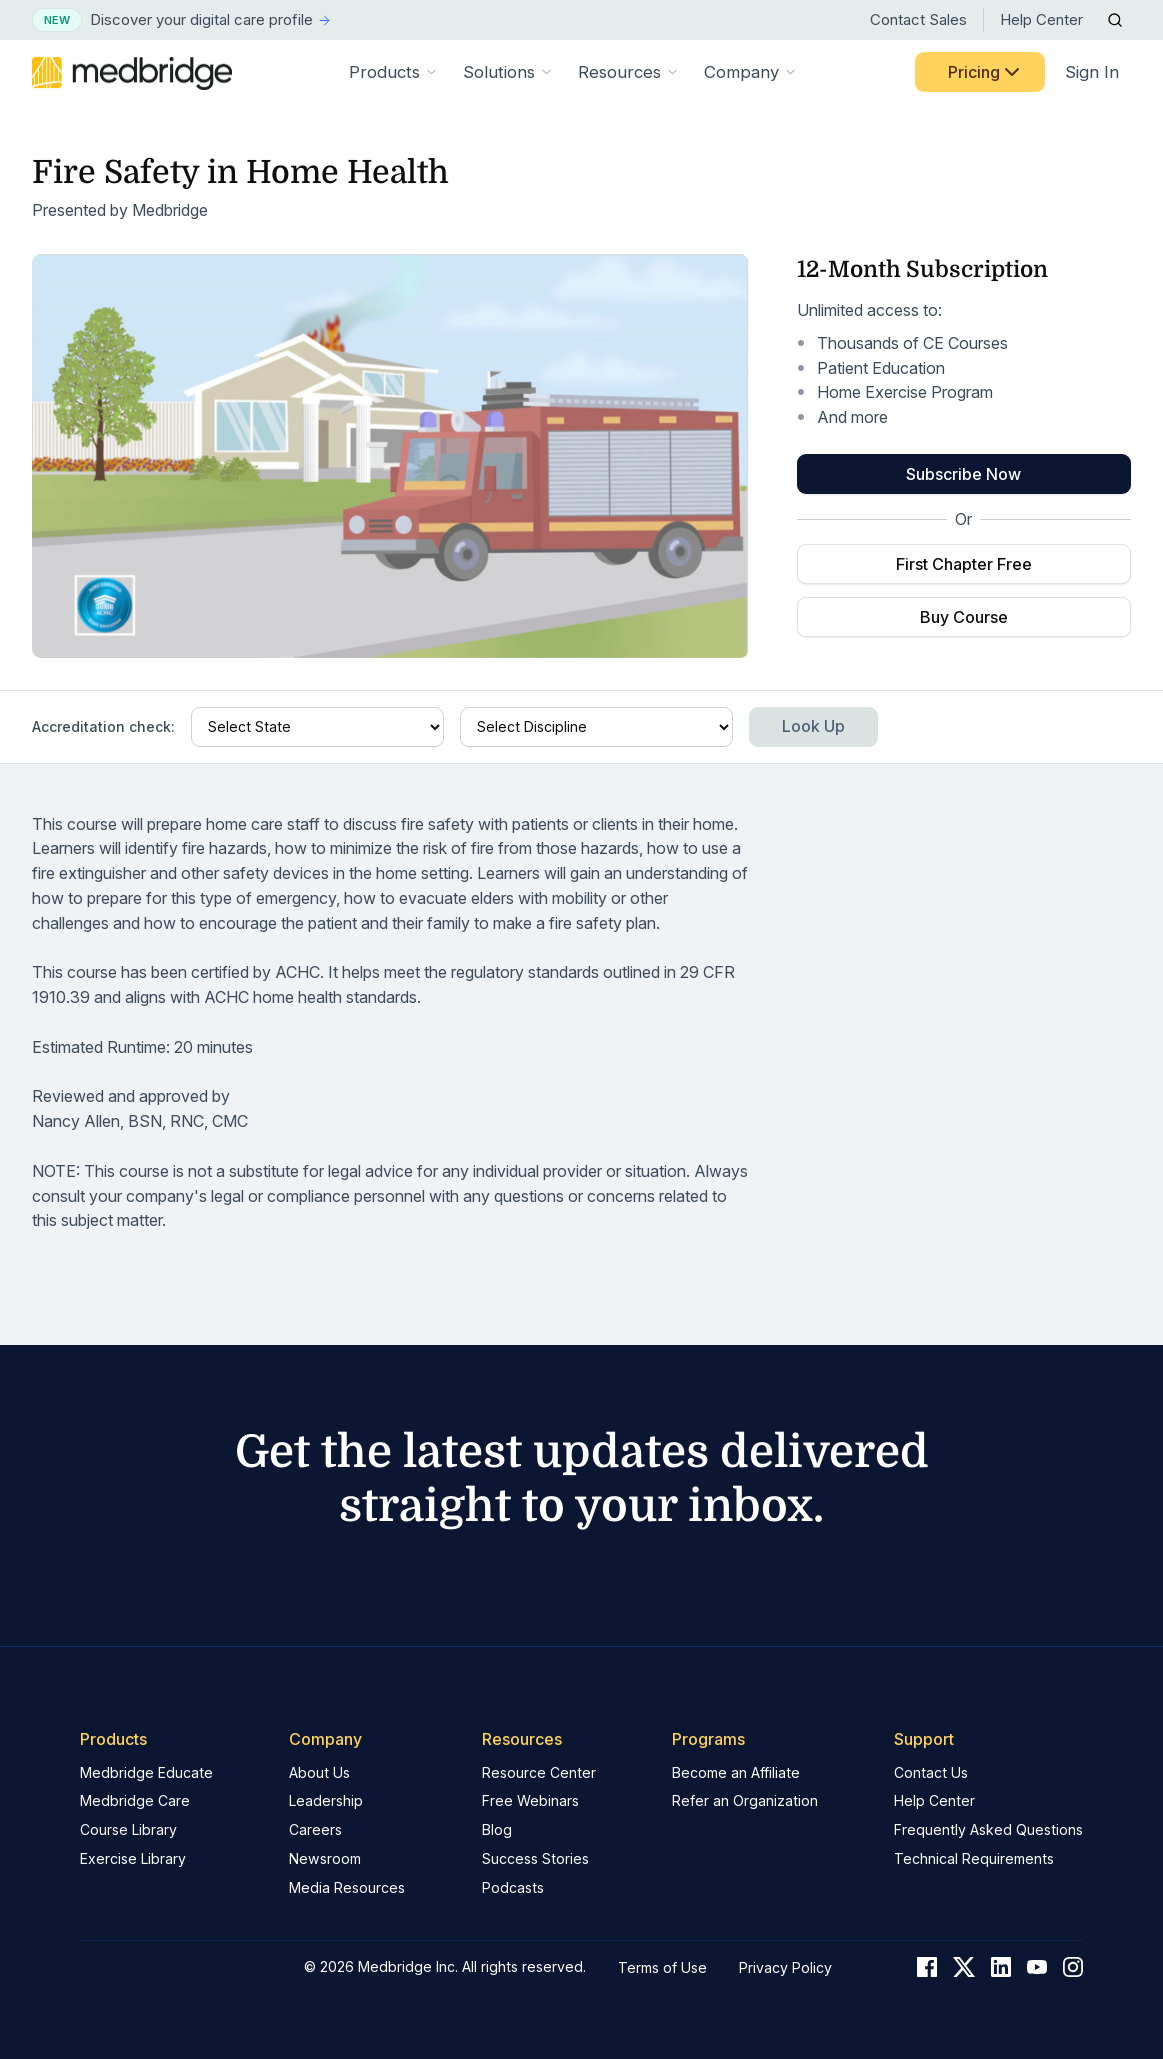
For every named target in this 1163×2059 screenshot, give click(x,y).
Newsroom (325, 1858)
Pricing (986, 72)
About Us (319, 1772)
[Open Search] (1115, 20)
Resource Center (539, 1772)
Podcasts (513, 1887)
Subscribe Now (963, 474)
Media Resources (347, 1887)
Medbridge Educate (146, 1772)
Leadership (326, 1800)
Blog (497, 1829)
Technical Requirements (974, 1858)
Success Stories (535, 1858)
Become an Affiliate (736, 1772)
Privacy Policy (785, 1967)
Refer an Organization (745, 1800)
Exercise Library (133, 1858)
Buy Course (964, 617)
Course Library (128, 1829)
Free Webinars (530, 1800)
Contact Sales (918, 19)
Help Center (1041, 19)
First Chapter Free (964, 564)
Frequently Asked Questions (988, 1829)
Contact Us (931, 1772)
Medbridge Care (135, 1800)
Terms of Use (662, 1967)
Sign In (1092, 72)
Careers (315, 1829)
